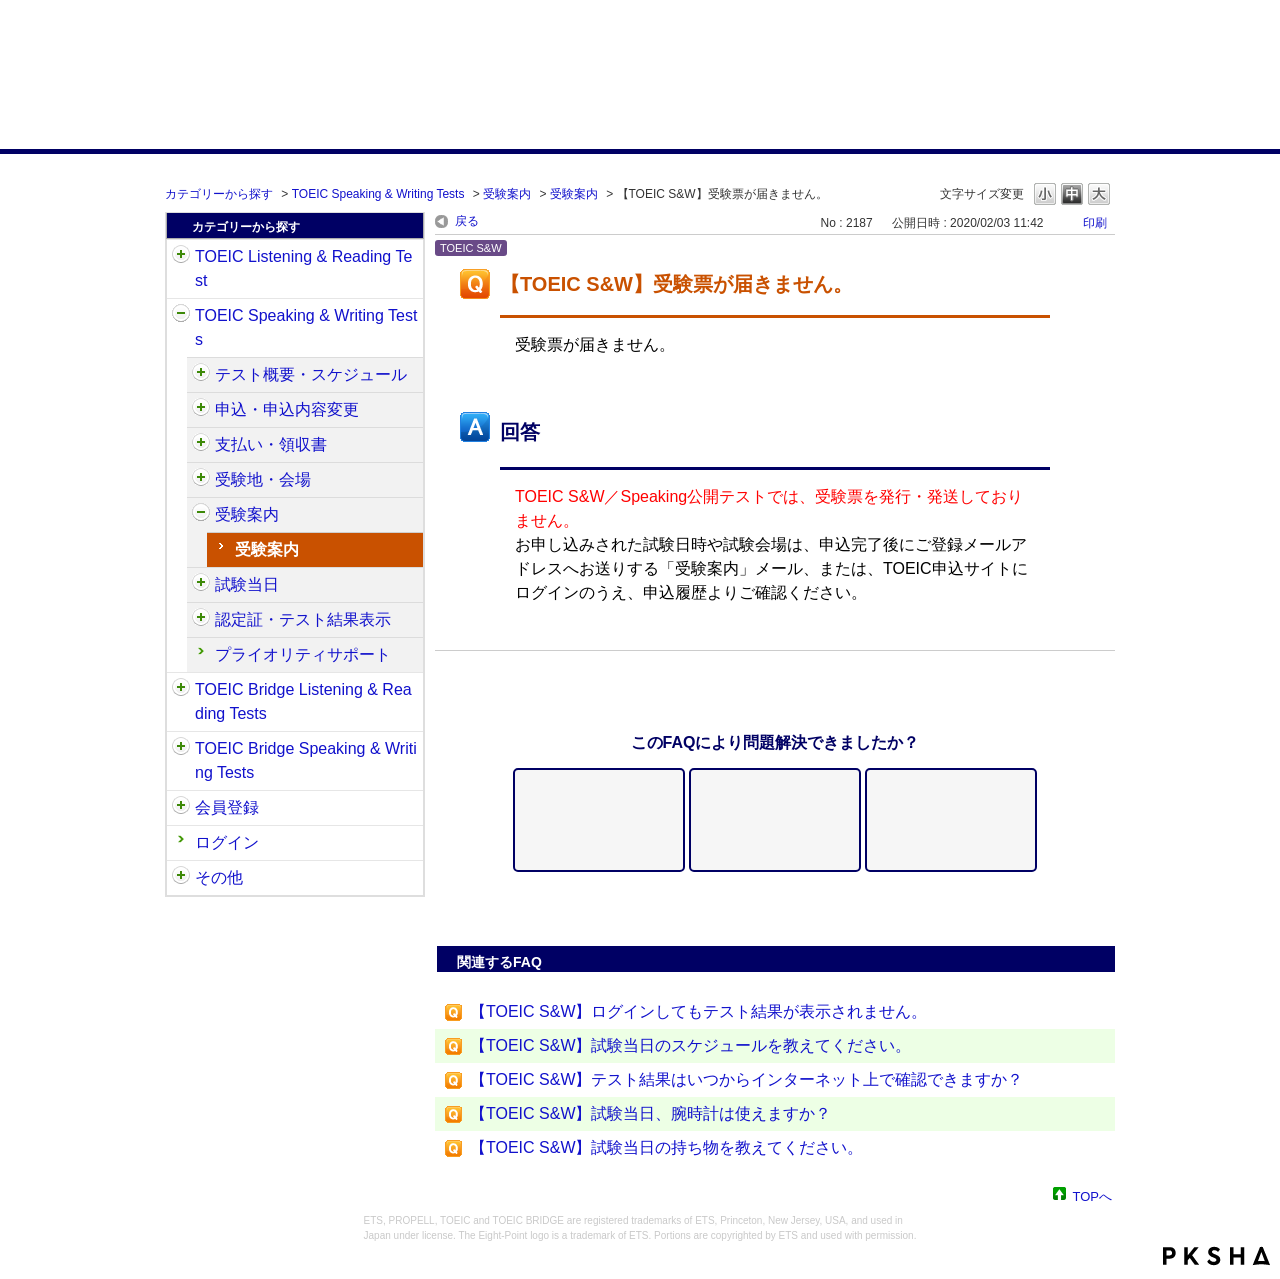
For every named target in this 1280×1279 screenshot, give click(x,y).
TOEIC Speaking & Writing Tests (378, 194)
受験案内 (507, 194)
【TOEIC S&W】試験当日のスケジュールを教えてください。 (691, 1045)
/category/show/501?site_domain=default (201, 620)
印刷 (1095, 223)
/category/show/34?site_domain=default (181, 749)
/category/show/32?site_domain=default (181, 316)
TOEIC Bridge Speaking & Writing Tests (306, 760)
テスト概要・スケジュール (311, 374)
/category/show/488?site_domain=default (201, 480)
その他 (219, 877)
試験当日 (247, 584)
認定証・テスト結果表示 (303, 619)
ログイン (227, 842)
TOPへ (1093, 1195)
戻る (467, 221)
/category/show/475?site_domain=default (201, 410)
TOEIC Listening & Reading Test (303, 268)
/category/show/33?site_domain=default (181, 690)
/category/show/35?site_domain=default (181, 878)
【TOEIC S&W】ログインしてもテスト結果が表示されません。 (699, 1011)
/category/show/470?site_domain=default (201, 375)
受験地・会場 (263, 479)
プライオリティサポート (303, 654)
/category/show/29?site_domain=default (181, 808)
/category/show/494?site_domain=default (201, 585)
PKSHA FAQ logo (1216, 1256)
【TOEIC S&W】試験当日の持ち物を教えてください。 (667, 1147)
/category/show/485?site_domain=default (201, 445)
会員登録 (227, 807)
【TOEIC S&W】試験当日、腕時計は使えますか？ (651, 1113)
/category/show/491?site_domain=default (201, 515)
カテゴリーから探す (219, 194)
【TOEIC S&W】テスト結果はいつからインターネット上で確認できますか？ (747, 1079)
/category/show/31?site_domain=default (181, 257)
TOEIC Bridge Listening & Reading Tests (303, 701)
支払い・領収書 (271, 444)
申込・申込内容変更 (287, 409)
